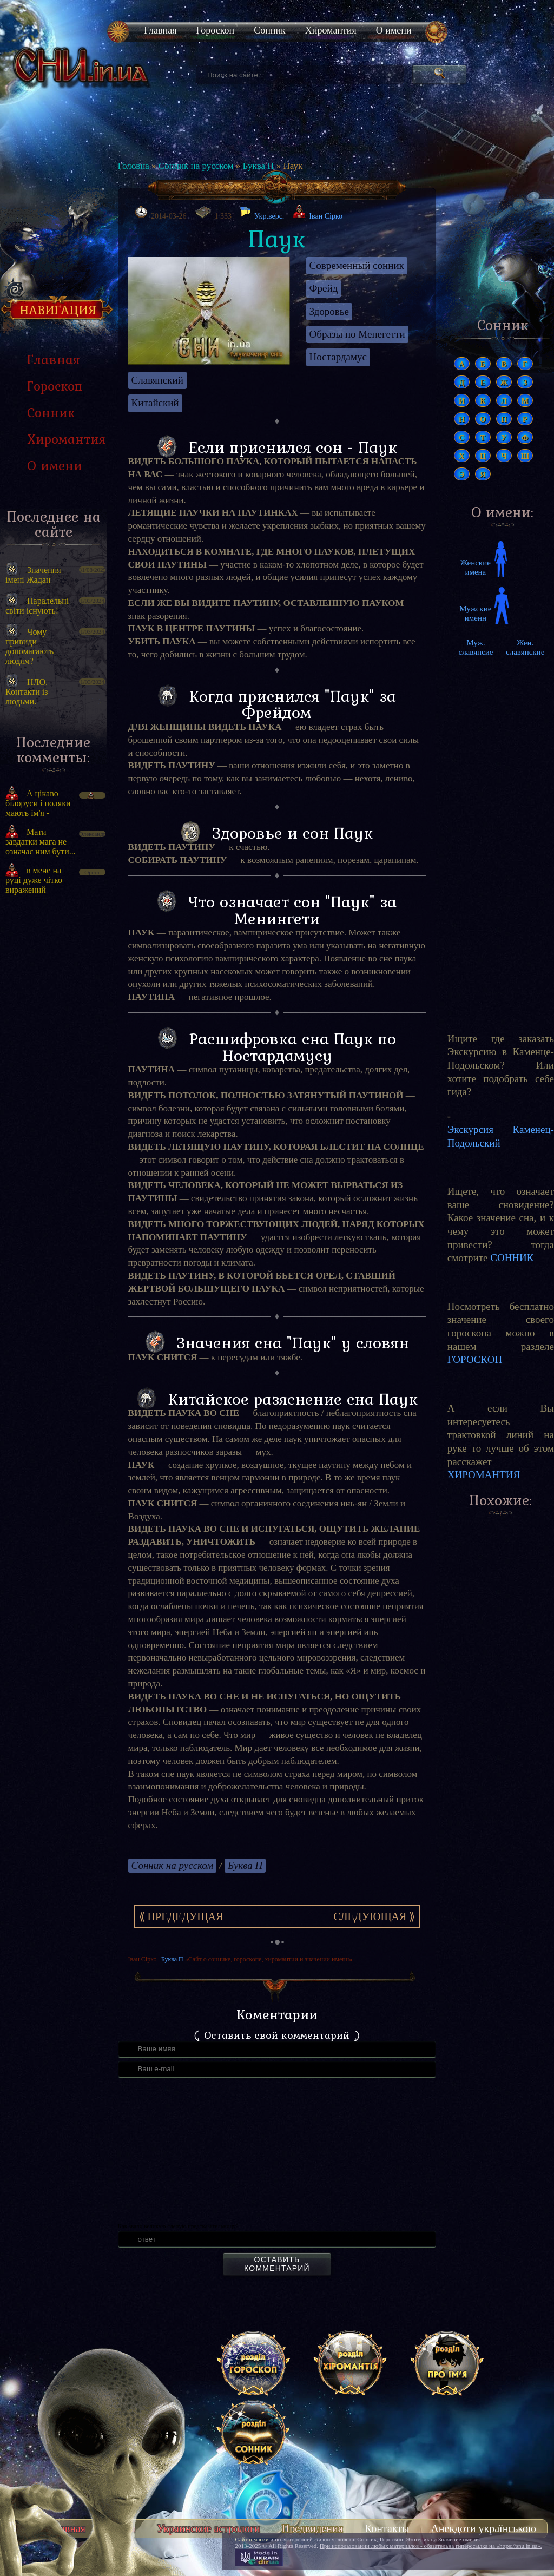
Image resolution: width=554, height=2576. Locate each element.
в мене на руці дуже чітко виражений (33, 880)
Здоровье (329, 311)
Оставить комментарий (277, 2263)
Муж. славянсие (475, 647)
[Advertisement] (500, 835)
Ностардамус (338, 357)
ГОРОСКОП (474, 1359)
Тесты (121, 2528)
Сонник (270, 30)
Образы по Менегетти (357, 334)
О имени (394, 30)
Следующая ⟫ (374, 1916)
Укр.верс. (262, 213)
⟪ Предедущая (181, 1916)
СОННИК (511, 1257)
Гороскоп (215, 30)
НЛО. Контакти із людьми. (26, 691)
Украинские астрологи (208, 2528)
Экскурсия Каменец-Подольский (500, 1136)
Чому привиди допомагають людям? (29, 646)
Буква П (258, 166)
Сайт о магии (252, 2539)
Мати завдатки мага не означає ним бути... (40, 841)
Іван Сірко (325, 216)
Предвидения (312, 2528)
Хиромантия (331, 30)
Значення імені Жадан (33, 574)
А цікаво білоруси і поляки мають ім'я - (38, 803)
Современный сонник (356, 265)
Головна (133, 166)
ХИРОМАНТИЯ (483, 1474)
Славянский (157, 380)
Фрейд (323, 288)
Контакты (387, 2528)
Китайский (155, 403)
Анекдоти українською (483, 2528)
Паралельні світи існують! (37, 605)
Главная (160, 30)
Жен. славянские (525, 647)
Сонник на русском (196, 166)
